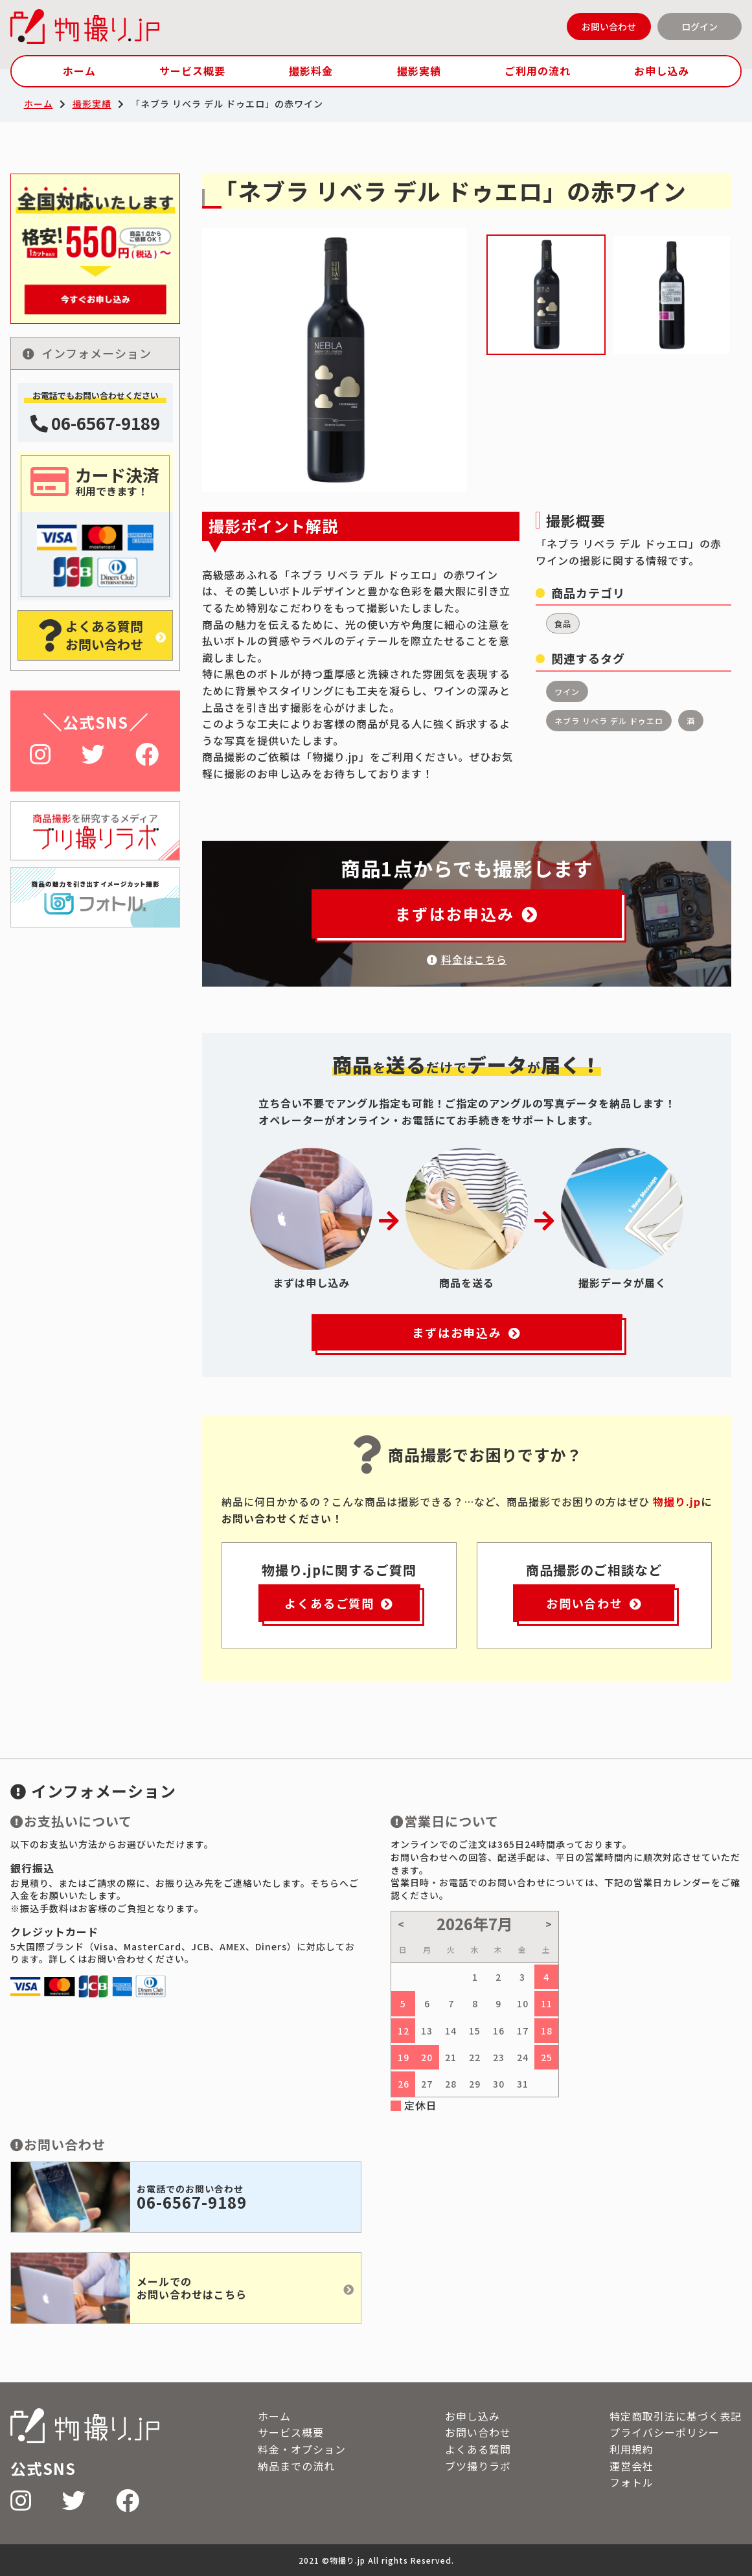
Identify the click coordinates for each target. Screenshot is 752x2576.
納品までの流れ (296, 2466)
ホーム (79, 70)
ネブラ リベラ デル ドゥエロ (608, 720)
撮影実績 (419, 70)
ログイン (699, 26)
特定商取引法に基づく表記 (676, 2416)
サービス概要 (192, 70)
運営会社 (632, 2466)
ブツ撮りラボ (478, 2466)
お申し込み (661, 70)
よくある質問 (478, 2449)
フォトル (632, 2482)
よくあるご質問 (338, 1603)
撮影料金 (311, 70)
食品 (562, 623)
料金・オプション (302, 2449)
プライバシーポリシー (665, 2432)
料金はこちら (467, 959)
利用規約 (632, 2449)
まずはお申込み (466, 913)
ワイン (567, 691)
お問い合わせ (609, 26)
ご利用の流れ (538, 70)
